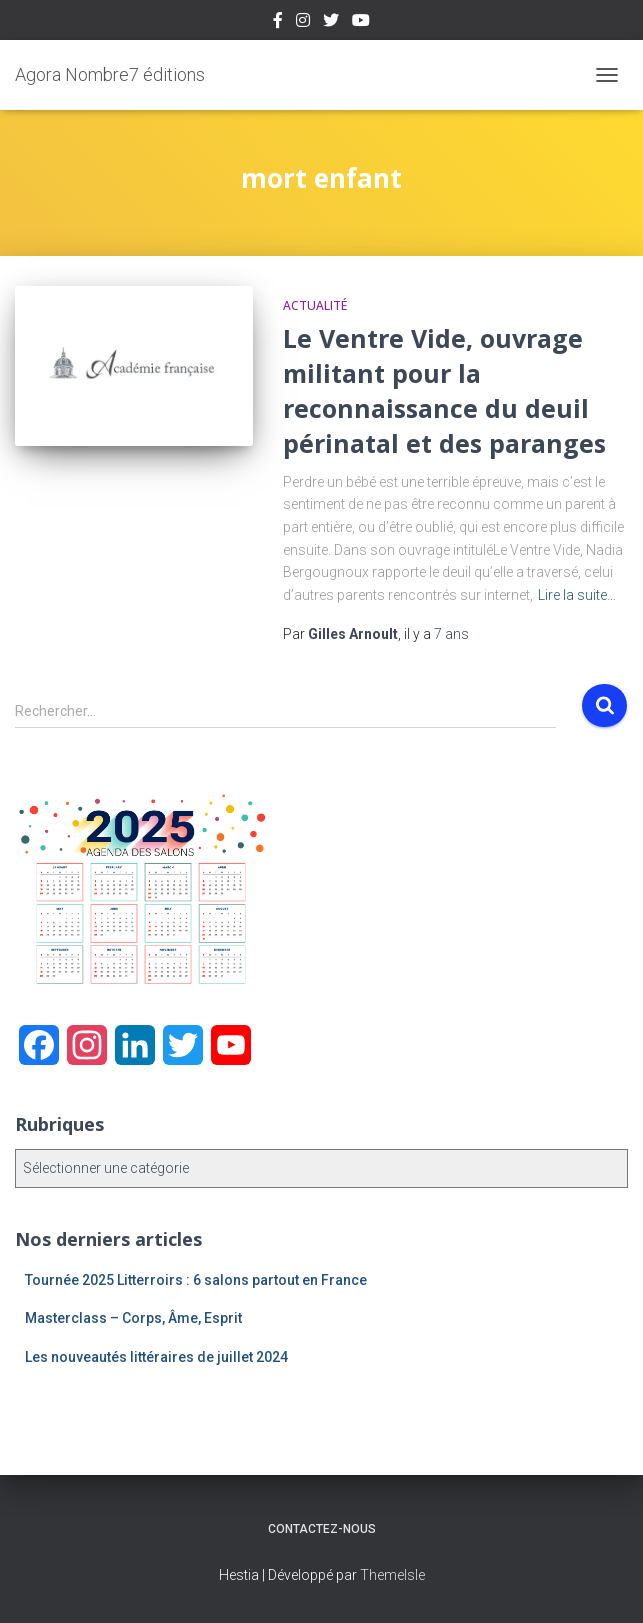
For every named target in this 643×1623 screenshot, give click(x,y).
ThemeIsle (392, 1575)
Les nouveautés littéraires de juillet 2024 (156, 1357)
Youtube (361, 23)
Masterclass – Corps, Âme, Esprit (133, 1318)
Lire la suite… (577, 595)
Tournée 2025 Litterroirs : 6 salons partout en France (196, 1280)
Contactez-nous (322, 1529)
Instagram (303, 23)
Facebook (278, 23)
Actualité (315, 305)
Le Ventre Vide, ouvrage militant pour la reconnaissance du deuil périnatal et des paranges (444, 390)
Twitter (331, 23)
